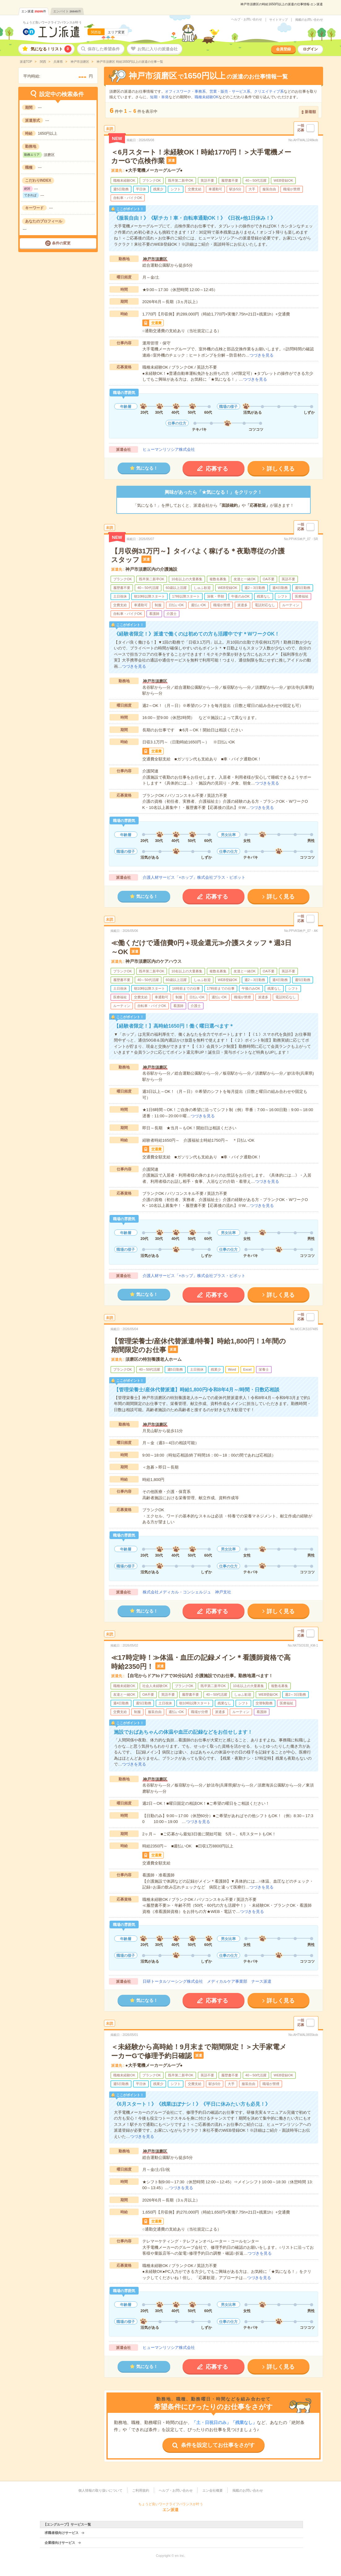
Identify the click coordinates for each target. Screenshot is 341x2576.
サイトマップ (278, 19)
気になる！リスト (51, 49)
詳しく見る (281, 469)
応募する (217, 469)
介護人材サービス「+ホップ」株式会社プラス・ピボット (194, 877)
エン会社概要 (212, 2490)
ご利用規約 (140, 2490)
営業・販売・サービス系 (229, 91)
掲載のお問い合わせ (309, 19)
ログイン (310, 49)
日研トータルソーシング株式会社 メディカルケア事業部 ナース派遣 (207, 1981)
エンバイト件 (67, 11)
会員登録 (283, 49)
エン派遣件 (33, 11)
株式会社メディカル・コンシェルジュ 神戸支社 (187, 1592)
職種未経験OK (206, 97)
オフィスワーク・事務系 (185, 91)
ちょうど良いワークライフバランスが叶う (52, 22)
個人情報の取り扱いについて (100, 2490)
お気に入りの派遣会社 (157, 49)
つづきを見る (261, 355)
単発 (165, 97)
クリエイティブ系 (269, 91)
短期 (154, 97)
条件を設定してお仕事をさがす (218, 2445)
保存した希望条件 (104, 49)
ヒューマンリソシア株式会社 (169, 449)
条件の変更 (61, 243)
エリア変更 (116, 32)
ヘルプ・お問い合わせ (246, 19)
